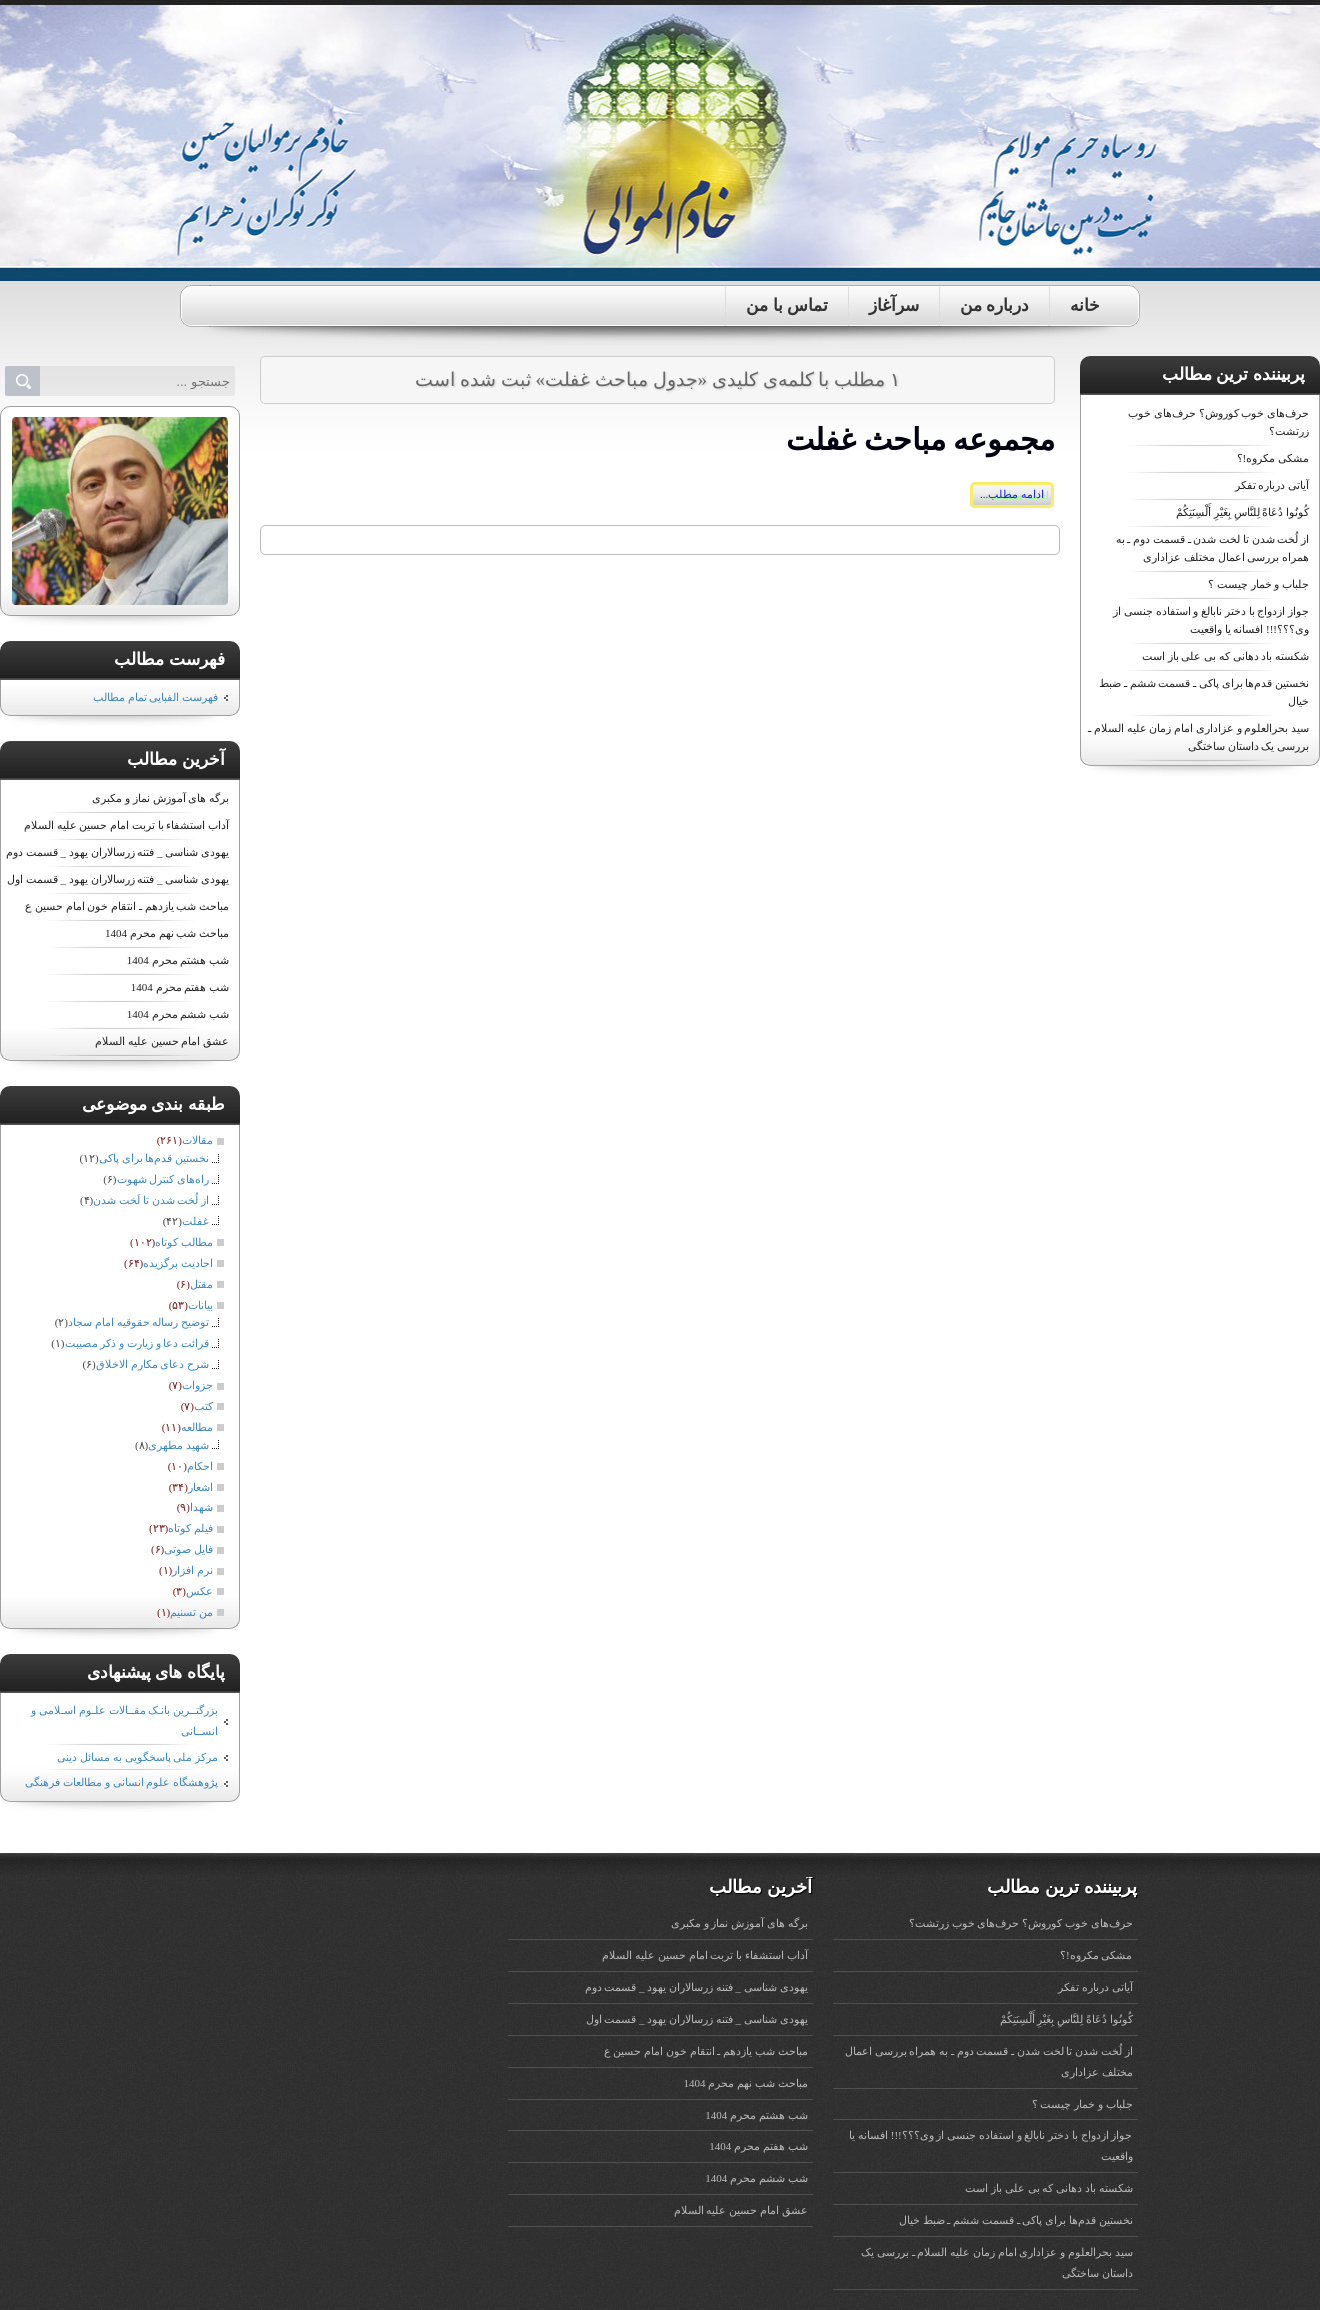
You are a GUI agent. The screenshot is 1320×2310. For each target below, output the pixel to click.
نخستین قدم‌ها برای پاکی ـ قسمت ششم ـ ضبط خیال (1016, 2220)
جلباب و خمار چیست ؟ (1258, 584)
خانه (1085, 305)
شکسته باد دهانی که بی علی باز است (1225, 656)
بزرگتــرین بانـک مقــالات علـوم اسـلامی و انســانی (124, 1720)
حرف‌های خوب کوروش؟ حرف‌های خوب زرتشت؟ (1021, 1923)
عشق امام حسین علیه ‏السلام (162, 1041)
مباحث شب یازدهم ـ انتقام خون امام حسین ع (127, 906)
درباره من (994, 305)
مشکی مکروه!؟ (1273, 458)
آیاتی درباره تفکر (1272, 485)
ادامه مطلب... (1012, 494)
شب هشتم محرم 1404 (178, 960)
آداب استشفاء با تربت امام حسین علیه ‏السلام (126, 825)
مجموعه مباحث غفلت (920, 439)
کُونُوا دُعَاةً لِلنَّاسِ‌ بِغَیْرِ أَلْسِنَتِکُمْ (1242, 512)
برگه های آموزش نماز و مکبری (160, 798)
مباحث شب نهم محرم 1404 (167, 933)
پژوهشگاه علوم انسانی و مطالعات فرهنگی (121, 1782)
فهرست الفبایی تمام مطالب (155, 697)
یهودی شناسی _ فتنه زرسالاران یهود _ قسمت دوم (117, 852)
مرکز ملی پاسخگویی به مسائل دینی (137, 1757)
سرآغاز (894, 305)
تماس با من (787, 305)
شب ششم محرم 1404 (178, 1014)
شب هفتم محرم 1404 (180, 987)
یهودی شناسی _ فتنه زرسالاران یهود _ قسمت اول (118, 879)
